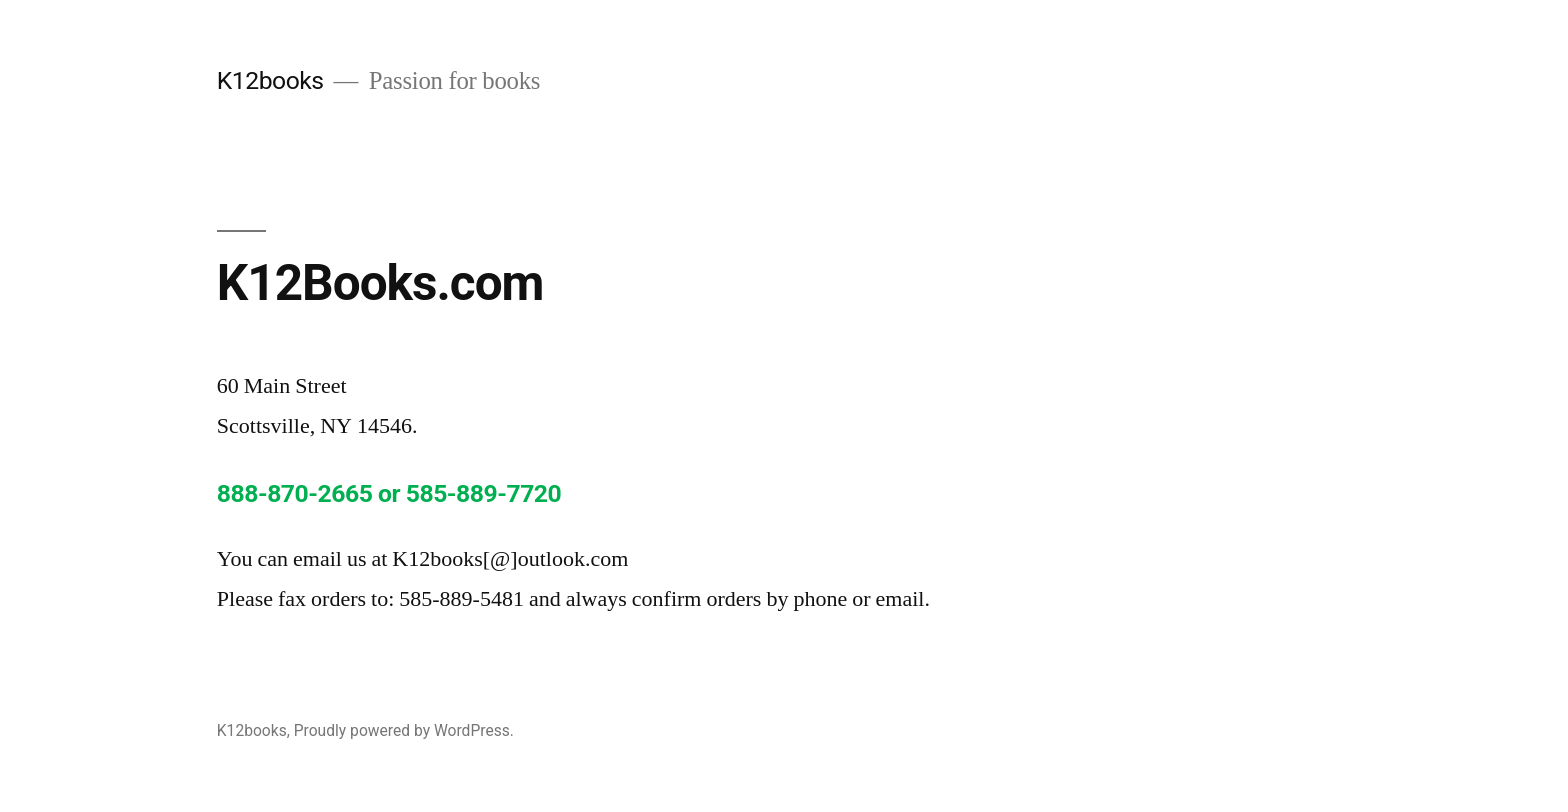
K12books (270, 80)
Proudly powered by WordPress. (404, 730)
